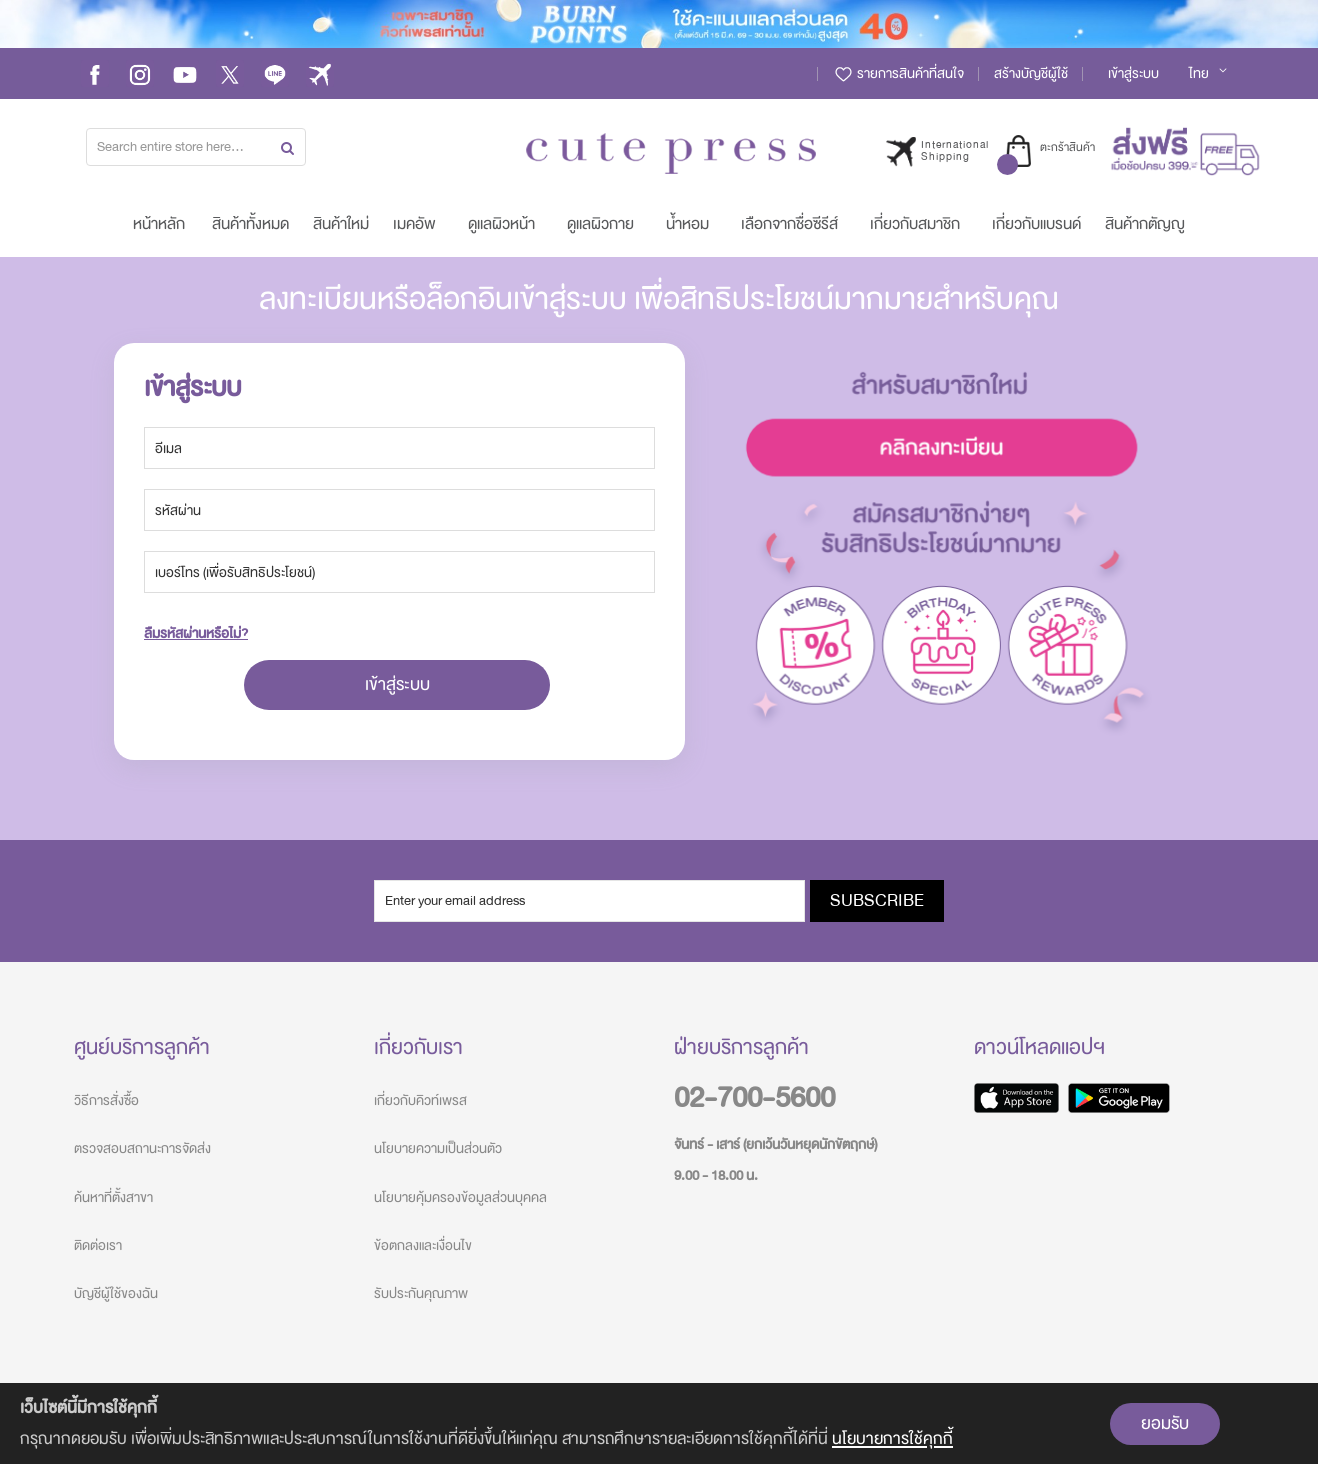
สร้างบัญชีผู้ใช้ (1031, 73)
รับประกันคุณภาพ (421, 1293)
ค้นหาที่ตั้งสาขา (113, 1197)
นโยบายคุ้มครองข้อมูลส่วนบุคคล (460, 1197)
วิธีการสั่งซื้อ (106, 1100)
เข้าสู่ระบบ (1133, 73)
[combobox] (196, 147)
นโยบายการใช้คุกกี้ (892, 1438)
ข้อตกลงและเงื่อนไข (423, 1245)
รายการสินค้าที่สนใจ (898, 73)
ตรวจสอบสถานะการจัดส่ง (142, 1148)
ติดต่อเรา (98, 1245)
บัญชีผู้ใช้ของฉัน (116, 1293)
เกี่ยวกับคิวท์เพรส (420, 1100)
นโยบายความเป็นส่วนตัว (438, 1148)
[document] (659, 1423)
